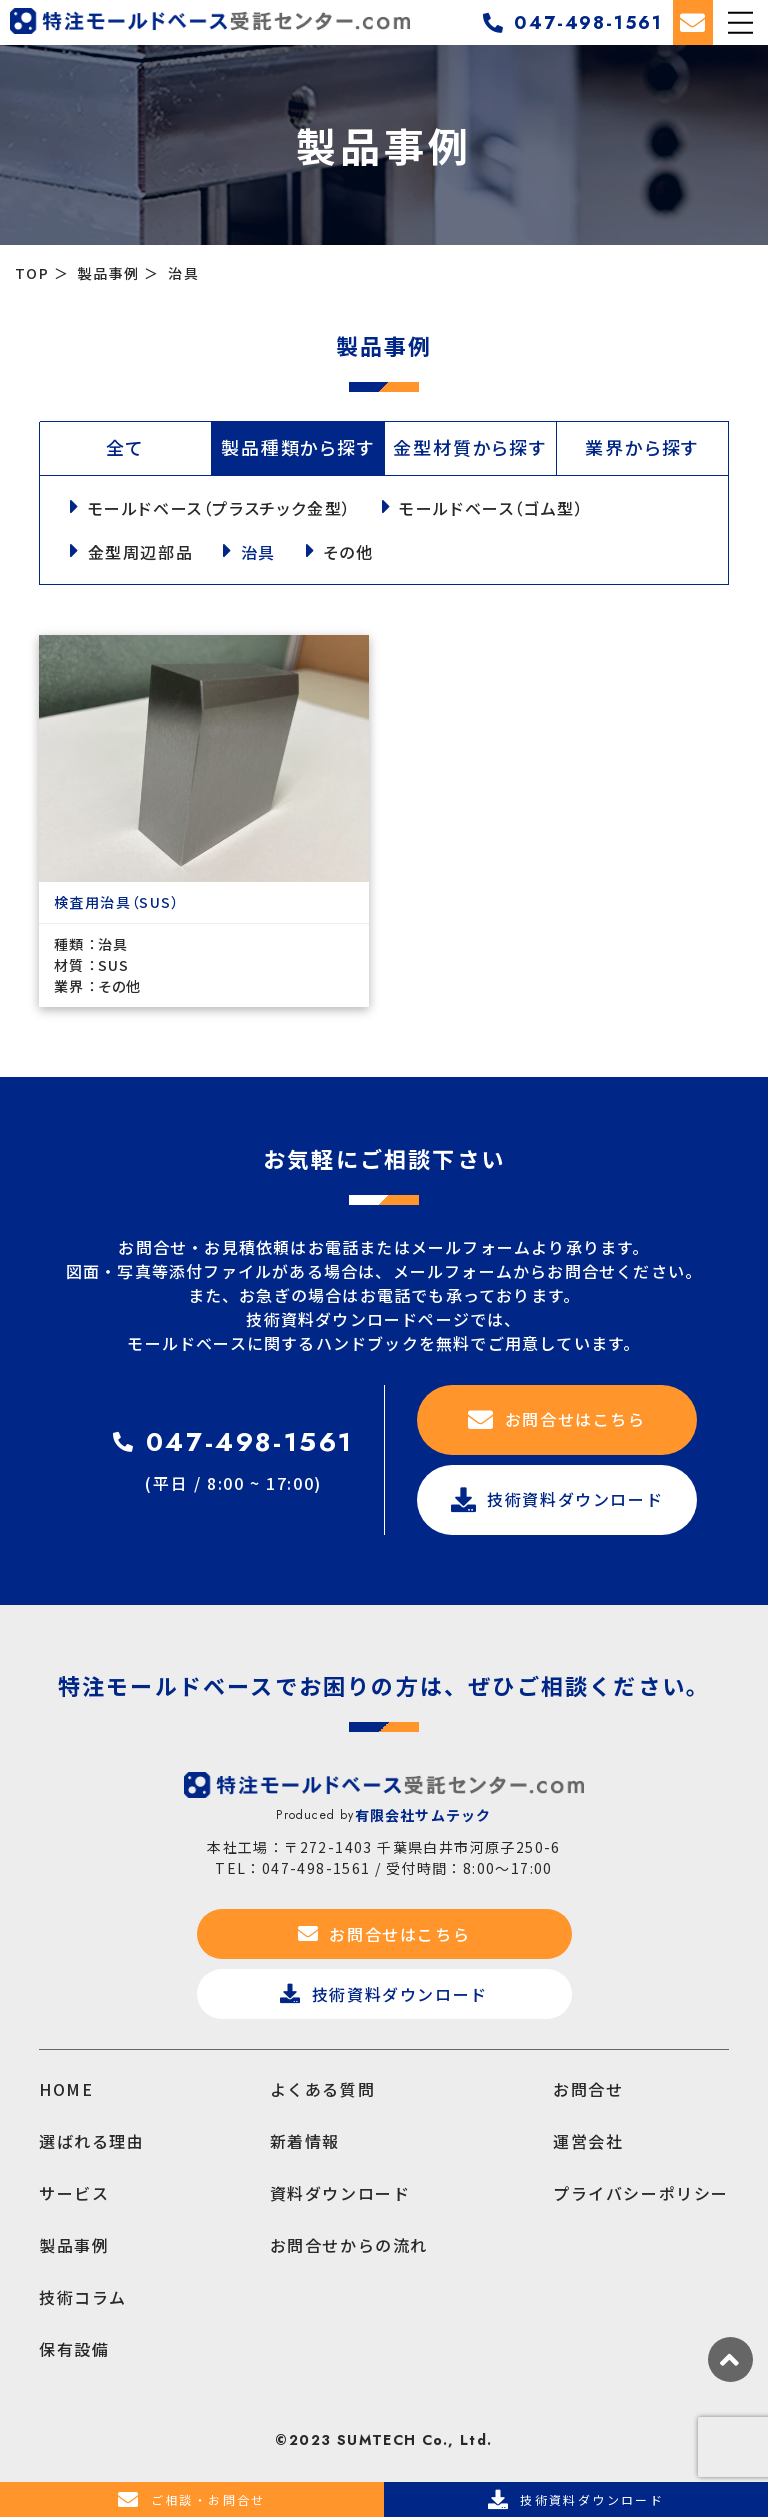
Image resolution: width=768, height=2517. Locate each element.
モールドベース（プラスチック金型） (221, 508)
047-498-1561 (573, 23)
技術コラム (83, 2297)
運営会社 (588, 2141)
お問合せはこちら (556, 1419)
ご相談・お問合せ (192, 2500)
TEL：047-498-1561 (292, 1868)
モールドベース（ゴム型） (493, 508)
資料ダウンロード (340, 2193)
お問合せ (588, 2089)
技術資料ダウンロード (557, 1499)
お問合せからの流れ (349, 2245)
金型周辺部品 (142, 552)
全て (125, 447)
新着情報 (305, 2141)
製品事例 (74, 2245)
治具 (260, 552)
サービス (74, 2193)
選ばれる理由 (92, 2141)
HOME (66, 2089)
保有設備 (74, 2349)
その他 (352, 552)
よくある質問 (323, 2089)
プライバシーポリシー (641, 2193)
